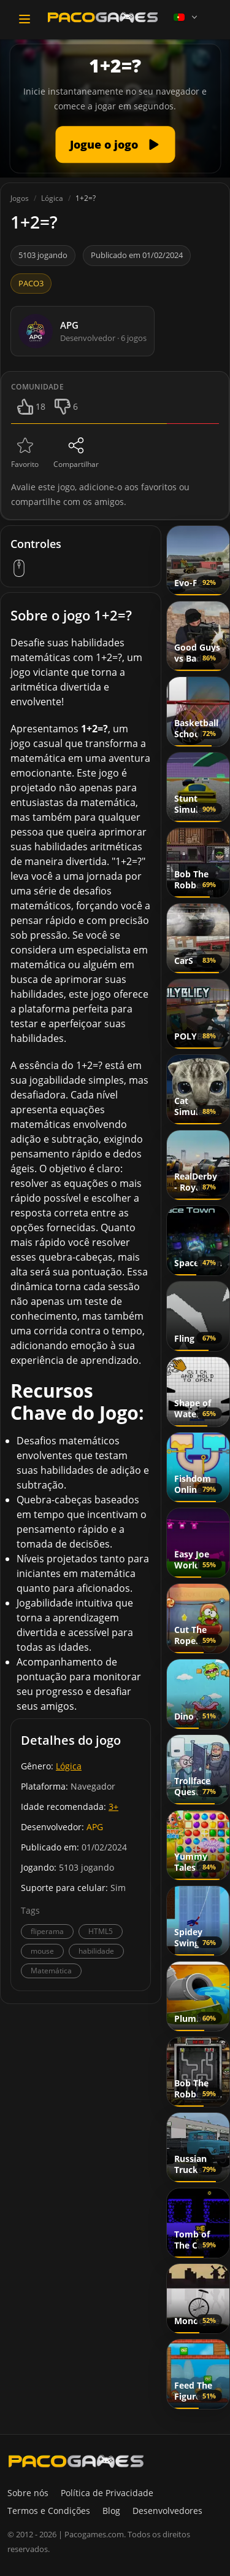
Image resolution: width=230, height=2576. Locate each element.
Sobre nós (27, 2493)
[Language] (186, 17)
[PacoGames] (76, 2461)
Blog (111, 2510)
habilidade (96, 1951)
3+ (113, 1806)
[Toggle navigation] (24, 19)
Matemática (51, 1970)
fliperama (47, 1931)
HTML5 (100, 1931)
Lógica (69, 1766)
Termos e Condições (48, 2510)
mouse (42, 1951)
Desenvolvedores (167, 2510)
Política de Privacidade (107, 2493)
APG (94, 1827)
